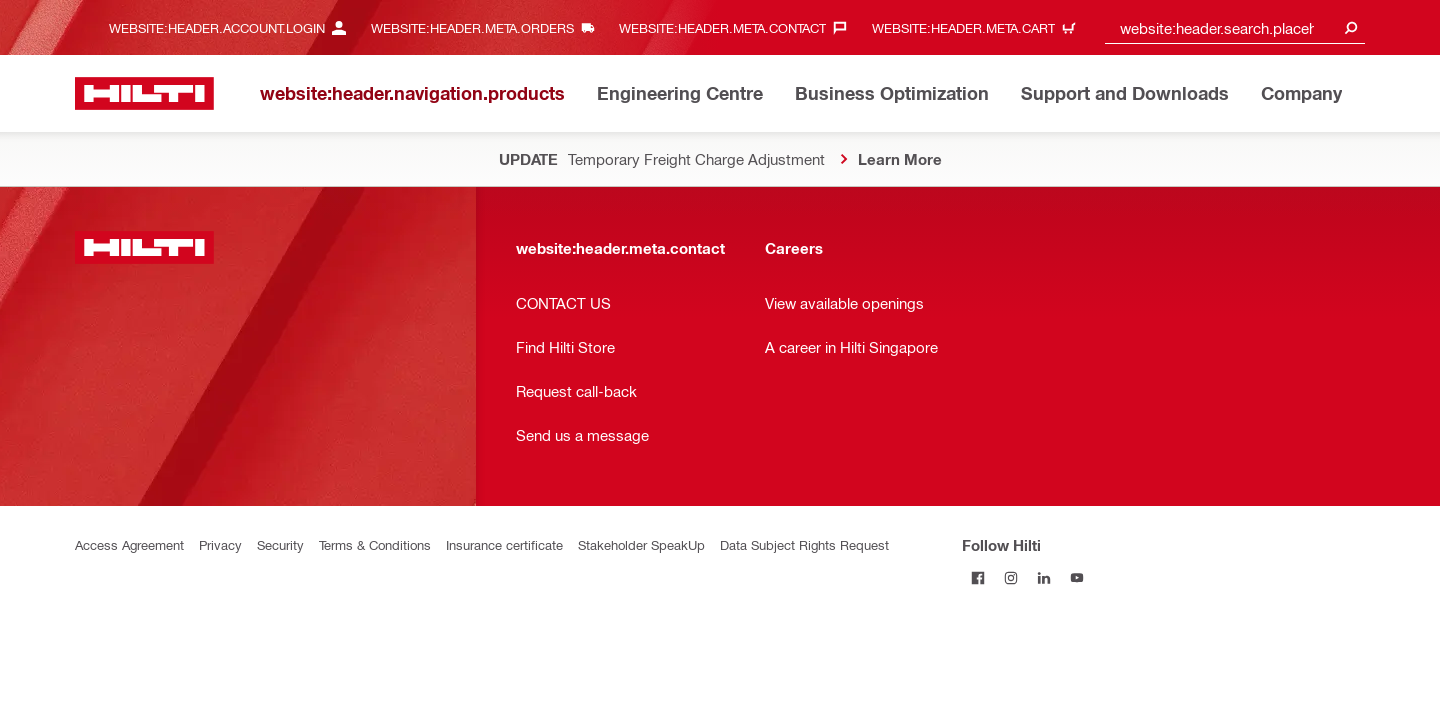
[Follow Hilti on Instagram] (1011, 577)
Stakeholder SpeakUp (641, 544)
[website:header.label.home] (144, 93)
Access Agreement (129, 544)
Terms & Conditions (375, 544)
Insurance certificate (504, 544)
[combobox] (1235, 27)
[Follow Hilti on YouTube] (1077, 577)
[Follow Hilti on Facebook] (978, 577)
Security (280, 544)
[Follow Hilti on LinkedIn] (1044, 577)
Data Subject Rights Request (804, 544)
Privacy (220, 544)
